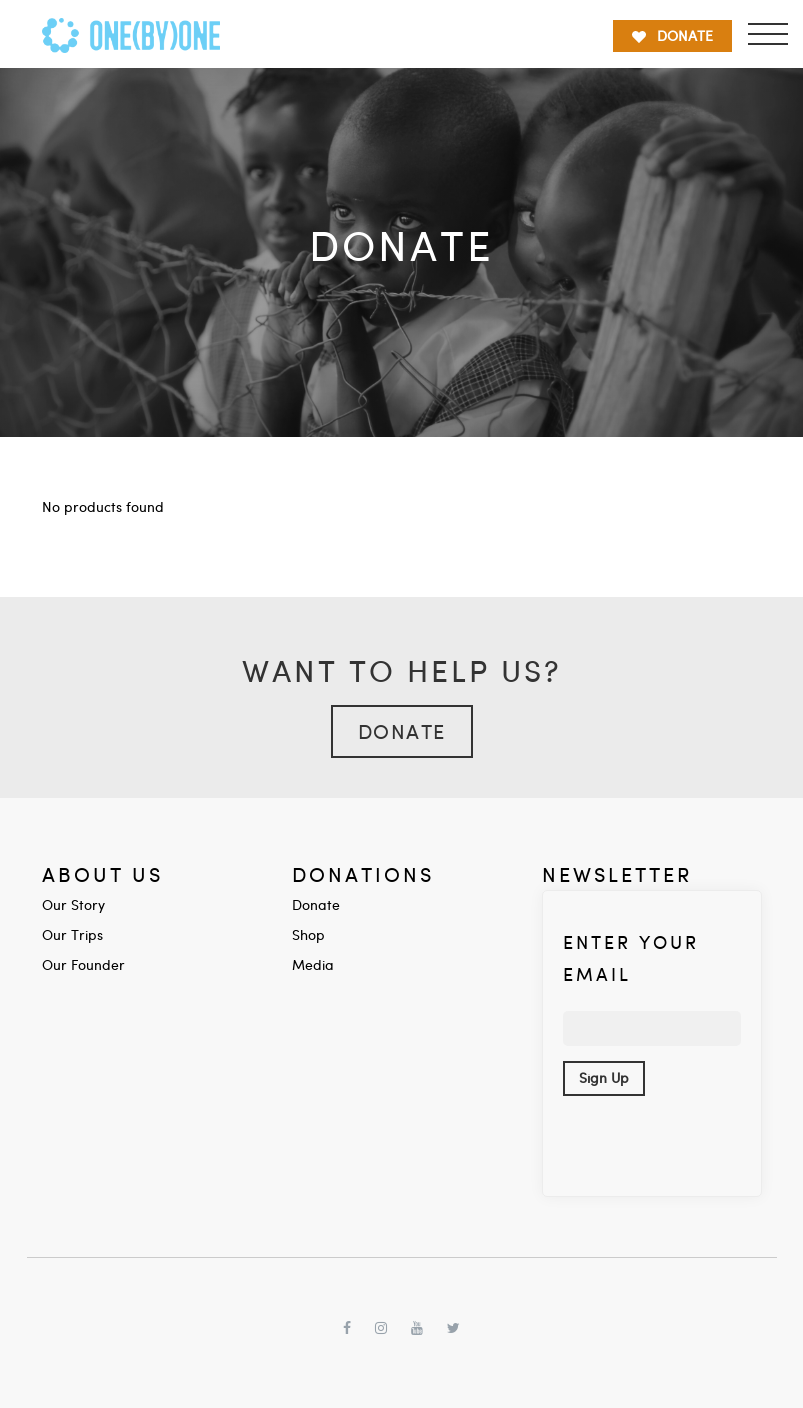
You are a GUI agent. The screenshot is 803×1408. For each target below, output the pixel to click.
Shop (308, 934)
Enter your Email (631, 957)
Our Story (73, 904)
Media (313, 964)
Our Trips (72, 934)
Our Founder (83, 964)
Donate (402, 730)
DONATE (672, 35)
